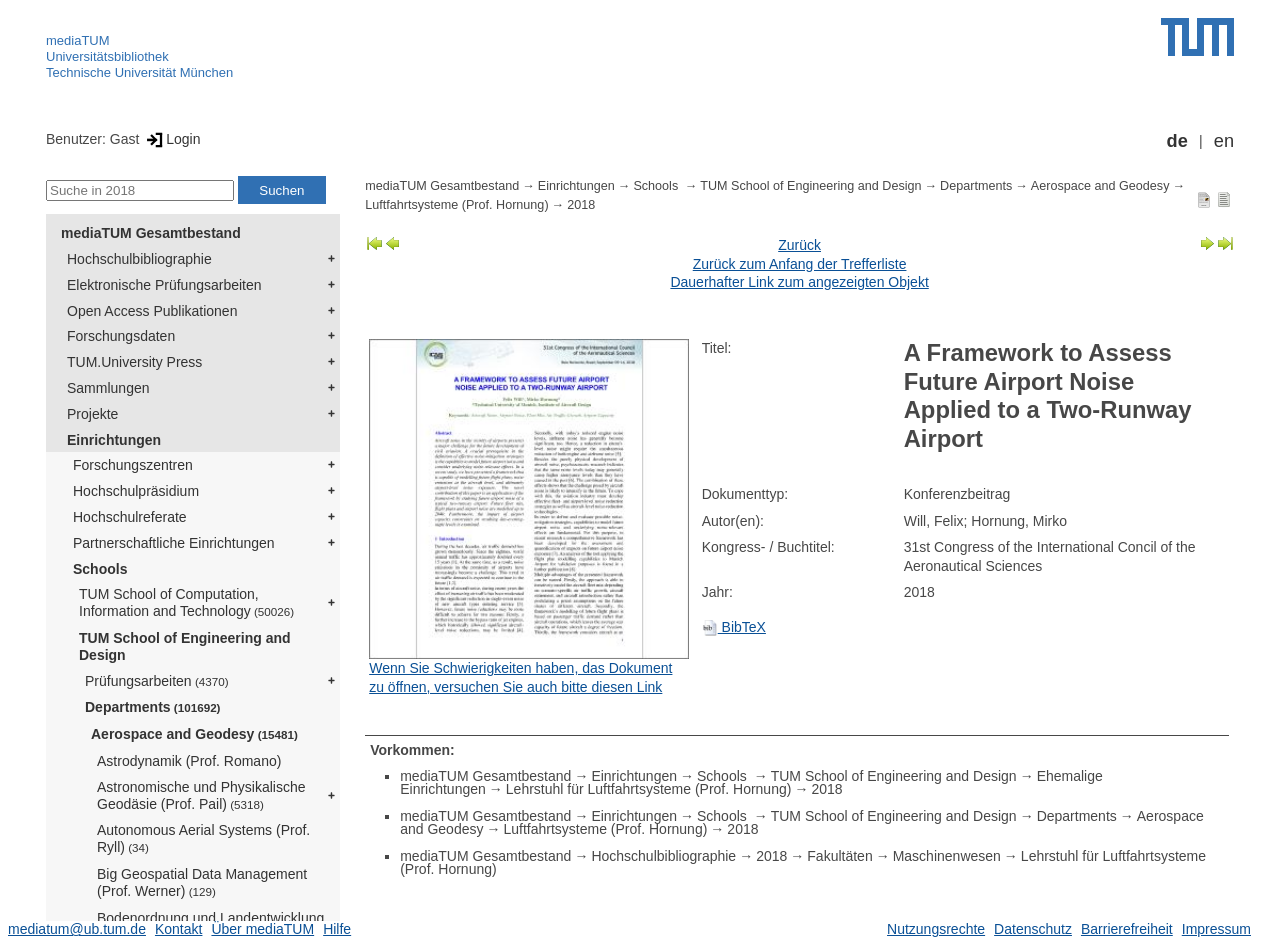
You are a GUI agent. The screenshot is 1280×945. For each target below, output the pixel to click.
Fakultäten (839, 856)
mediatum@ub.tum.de (77, 929)
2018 (581, 205)
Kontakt (178, 929)
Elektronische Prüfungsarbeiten (164, 285)
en (1224, 141)
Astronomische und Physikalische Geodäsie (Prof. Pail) (201, 795)
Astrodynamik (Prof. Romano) (189, 761)
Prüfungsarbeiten (157, 681)
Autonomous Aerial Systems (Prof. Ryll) (203, 838)
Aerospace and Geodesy (194, 734)
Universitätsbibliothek (107, 56)
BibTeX (734, 627)
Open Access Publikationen (152, 311)
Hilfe (337, 929)
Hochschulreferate (130, 517)
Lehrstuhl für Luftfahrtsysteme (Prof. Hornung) (649, 789)
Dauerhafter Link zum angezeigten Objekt (799, 282)
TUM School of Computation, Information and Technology (186, 602)
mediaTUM (78, 40)
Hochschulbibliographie (139, 259)
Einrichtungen (114, 440)
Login (171, 139)
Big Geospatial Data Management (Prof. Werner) (202, 882)
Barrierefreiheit (1127, 929)
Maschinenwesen (947, 856)
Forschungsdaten (121, 336)
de (1177, 141)
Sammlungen (108, 388)
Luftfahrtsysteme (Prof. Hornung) (456, 205)
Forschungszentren (133, 465)
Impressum (1216, 929)
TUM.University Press (134, 362)
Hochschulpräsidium (136, 491)
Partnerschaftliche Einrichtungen (174, 543)
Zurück (799, 245)
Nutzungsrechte (936, 929)
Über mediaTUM (262, 929)
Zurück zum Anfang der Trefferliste (800, 264)
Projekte (92, 414)
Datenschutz (1033, 929)
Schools (100, 569)
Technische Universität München (139, 72)
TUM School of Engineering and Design (185, 646)
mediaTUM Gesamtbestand (151, 233)
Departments (153, 707)
